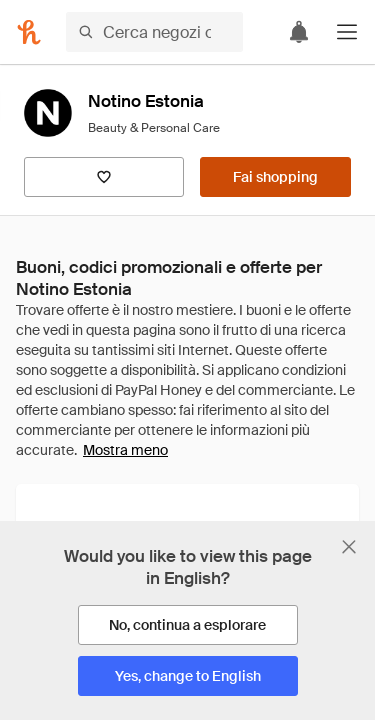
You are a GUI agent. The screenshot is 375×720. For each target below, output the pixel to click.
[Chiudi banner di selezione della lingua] (349, 547)
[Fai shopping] (275, 177)
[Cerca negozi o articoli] (154, 32)
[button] (347, 32)
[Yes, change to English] (188, 676)
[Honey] (29, 32)
